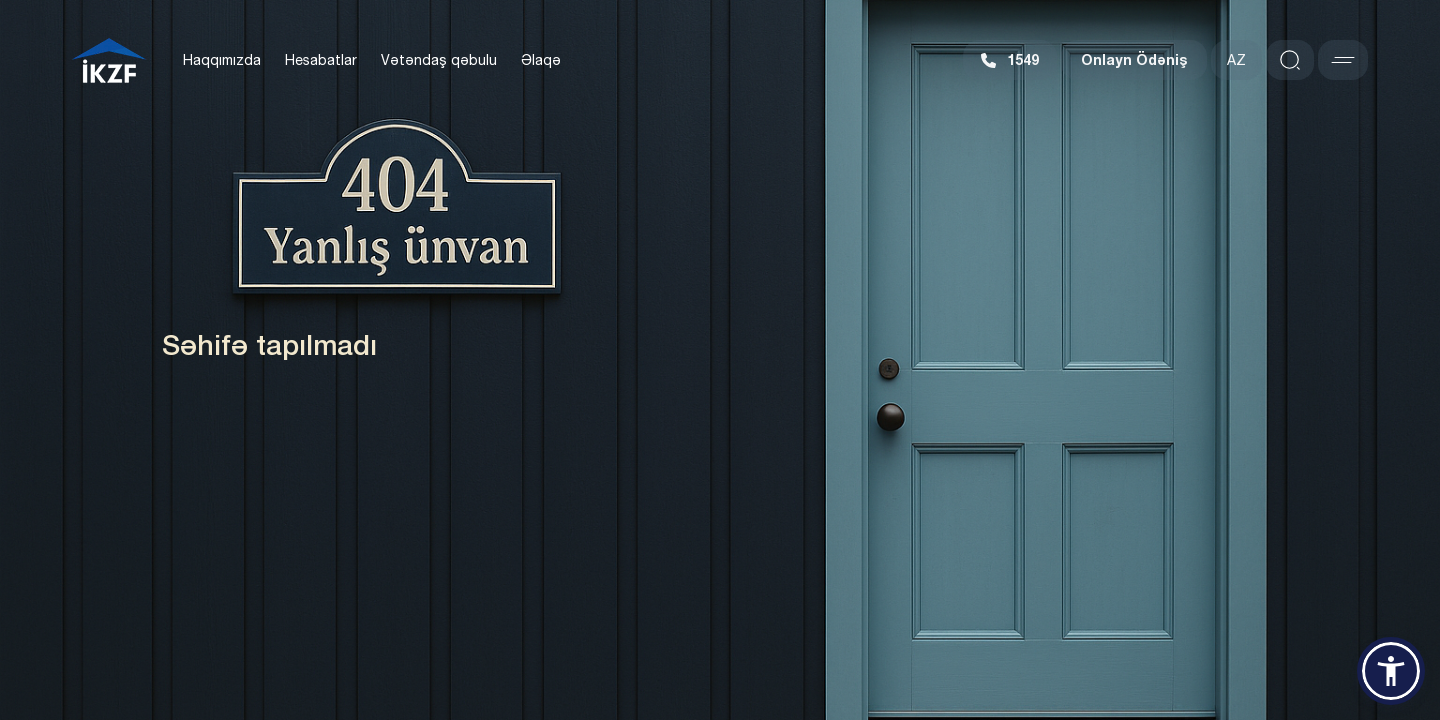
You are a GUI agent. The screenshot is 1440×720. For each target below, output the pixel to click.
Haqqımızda (222, 60)
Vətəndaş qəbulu (439, 60)
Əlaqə (541, 60)
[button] (1391, 671)
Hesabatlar (321, 60)
